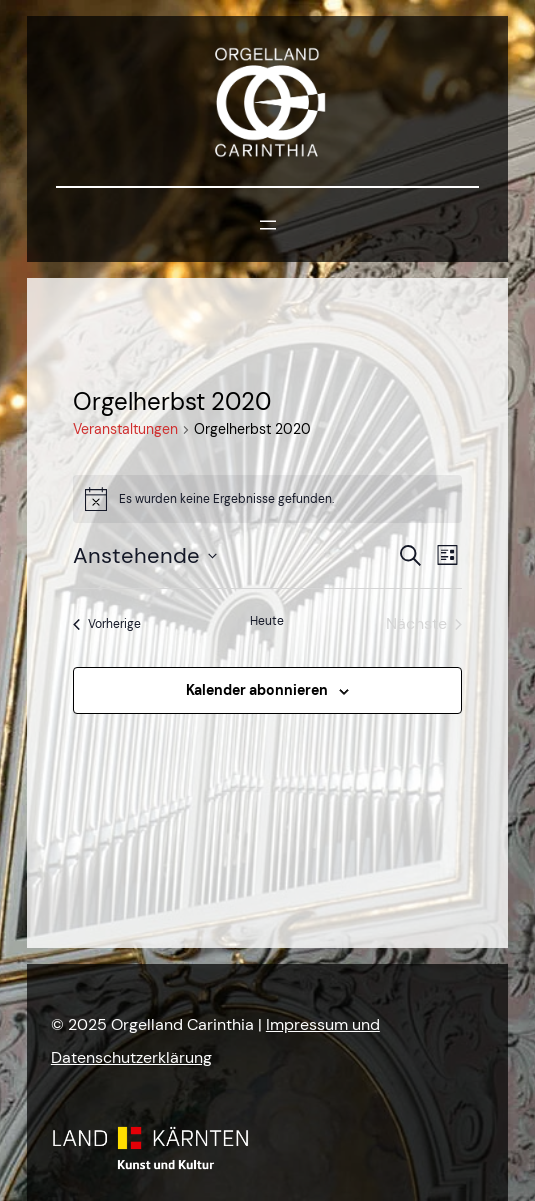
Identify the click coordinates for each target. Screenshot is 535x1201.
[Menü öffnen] (268, 225)
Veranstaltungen (125, 429)
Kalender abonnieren (257, 690)
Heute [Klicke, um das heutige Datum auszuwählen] (267, 621)
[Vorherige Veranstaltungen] (107, 624)
